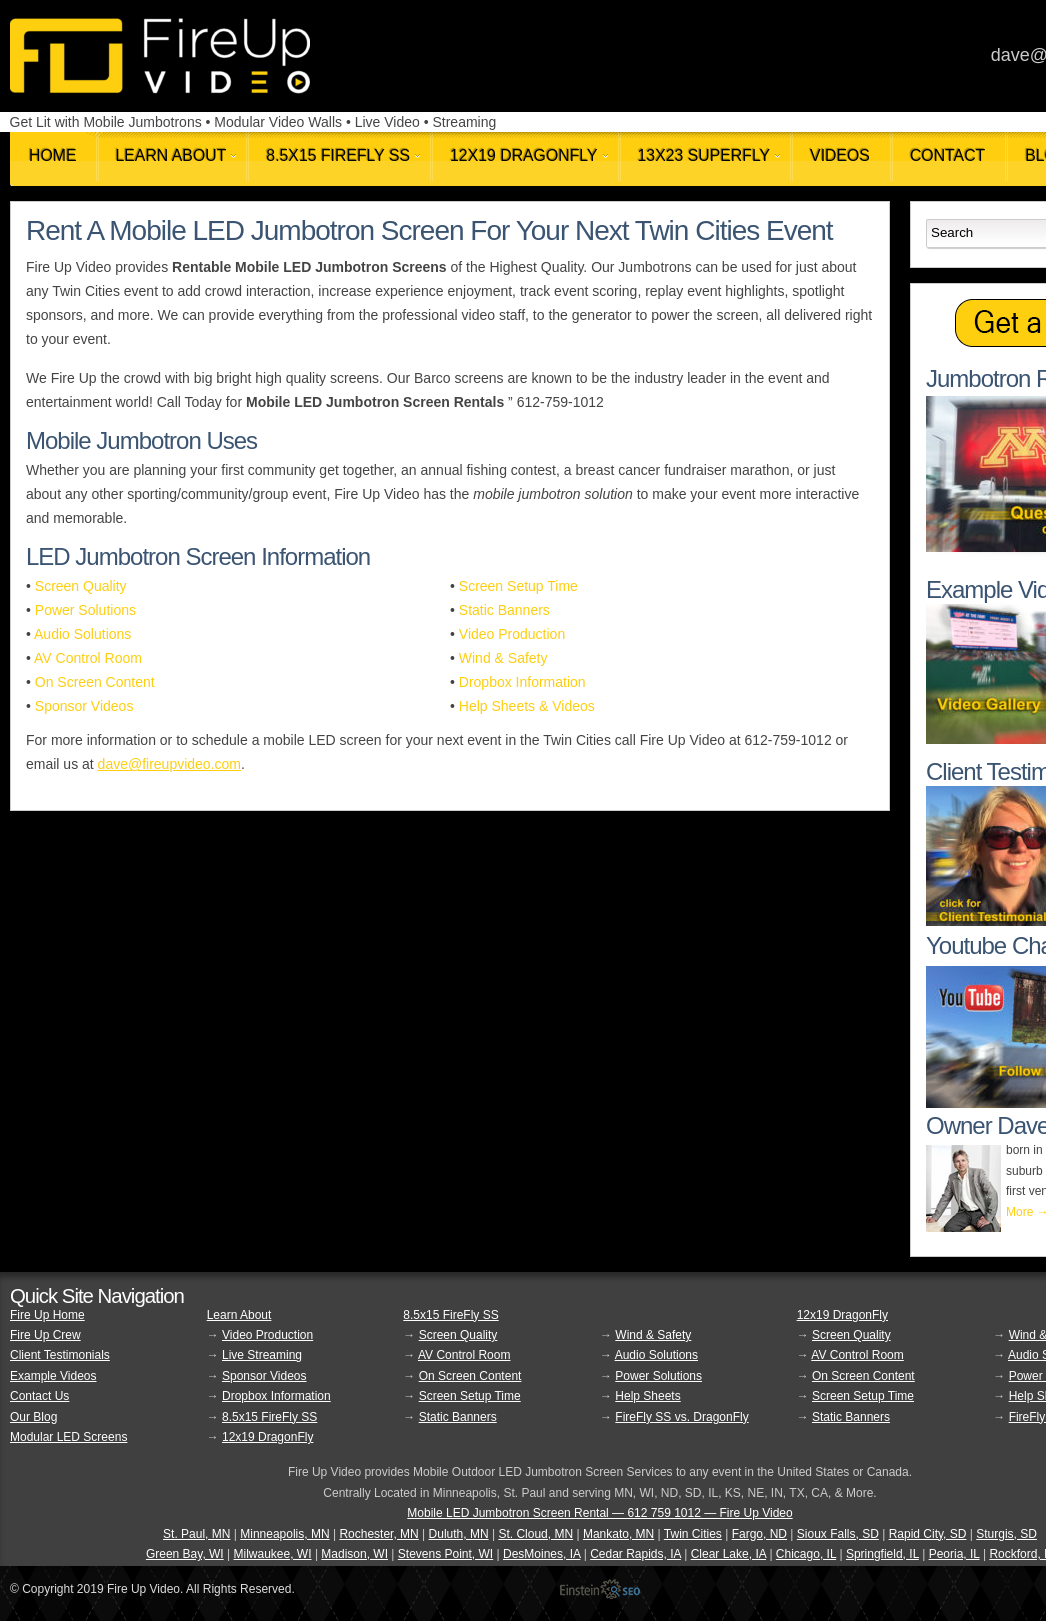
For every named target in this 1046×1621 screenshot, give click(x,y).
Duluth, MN (459, 1534)
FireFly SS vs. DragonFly (681, 1417)
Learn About (239, 1315)
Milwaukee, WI (273, 1554)
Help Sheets (647, 1396)
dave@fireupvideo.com (169, 764)
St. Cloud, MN (535, 1534)
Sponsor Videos (84, 706)
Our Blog (33, 1417)
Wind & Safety (503, 658)
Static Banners (504, 610)
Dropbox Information (522, 682)
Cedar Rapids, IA (635, 1554)
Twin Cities (693, 1534)
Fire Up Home (47, 1315)
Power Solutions (85, 610)
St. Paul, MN (196, 1534)
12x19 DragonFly (267, 1437)
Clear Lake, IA (728, 1554)
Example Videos (53, 1376)
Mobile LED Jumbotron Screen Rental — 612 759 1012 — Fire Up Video (599, 1513)
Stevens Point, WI (445, 1554)
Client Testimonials (60, 1355)
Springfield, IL (882, 1554)
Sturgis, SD (1006, 1534)
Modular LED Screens (68, 1437)
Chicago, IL (806, 1554)
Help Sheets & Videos (527, 706)
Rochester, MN (378, 1534)
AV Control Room (88, 658)
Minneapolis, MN (284, 1534)
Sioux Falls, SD (838, 1534)
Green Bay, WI (185, 1554)
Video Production (512, 634)
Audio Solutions (82, 634)
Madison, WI (354, 1554)
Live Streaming (262, 1355)
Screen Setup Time (518, 586)
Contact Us (39, 1396)
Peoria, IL (954, 1554)
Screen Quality (81, 586)
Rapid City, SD (928, 1534)
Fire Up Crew (45, 1335)
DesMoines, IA (541, 1554)
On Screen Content (95, 682)
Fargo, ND (759, 1534)
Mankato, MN (618, 1534)
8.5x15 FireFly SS (269, 1417)
